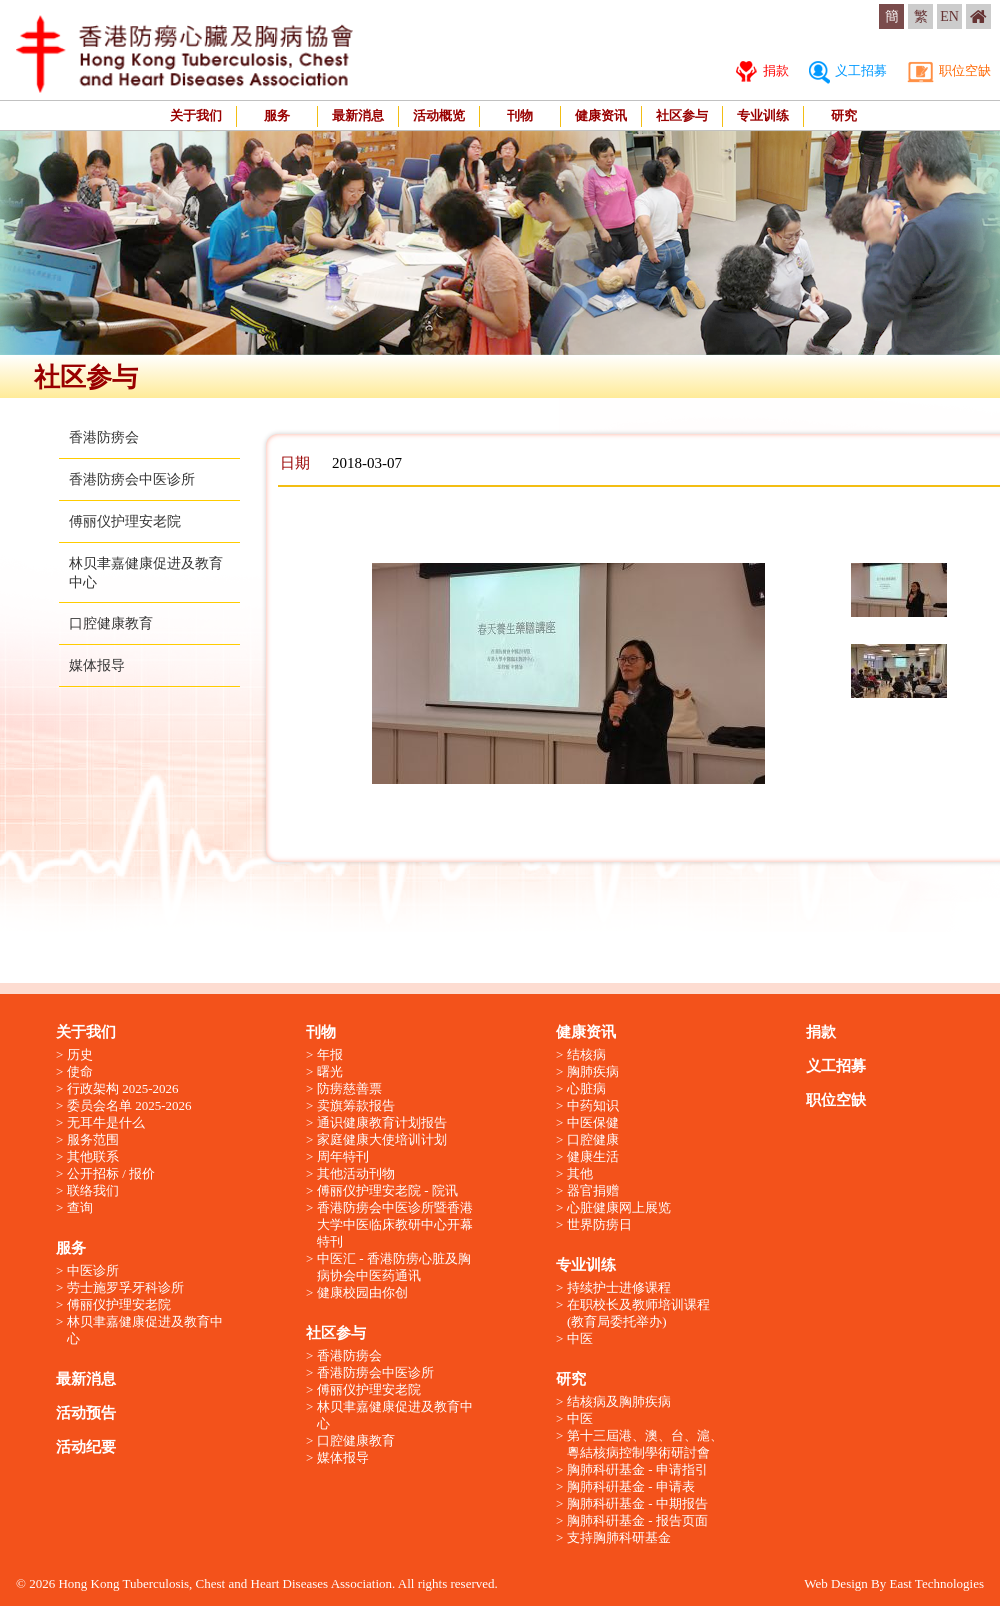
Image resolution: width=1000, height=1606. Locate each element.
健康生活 (593, 1156)
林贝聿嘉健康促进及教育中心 (145, 1330)
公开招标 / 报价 (111, 1173)
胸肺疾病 (593, 1071)
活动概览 (439, 115)
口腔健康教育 (111, 623)
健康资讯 (601, 115)
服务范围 (93, 1139)
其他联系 (93, 1156)
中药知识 (593, 1105)
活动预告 (86, 1413)
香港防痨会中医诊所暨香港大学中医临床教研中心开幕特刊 (395, 1224)
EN (949, 16)
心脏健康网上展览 (619, 1207)
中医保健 (593, 1122)
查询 (80, 1207)
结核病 (586, 1054)
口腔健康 (593, 1139)
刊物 (520, 115)
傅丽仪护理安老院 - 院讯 (387, 1190)
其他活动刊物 (356, 1173)
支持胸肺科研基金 (619, 1537)
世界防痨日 (599, 1224)
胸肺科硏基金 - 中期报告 (637, 1503)
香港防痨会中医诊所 (132, 479)
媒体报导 (97, 665)
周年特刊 (343, 1156)
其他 (580, 1173)
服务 (277, 115)
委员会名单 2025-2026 (129, 1105)
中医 (580, 1338)
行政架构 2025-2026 (123, 1088)
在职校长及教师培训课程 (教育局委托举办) (638, 1313)
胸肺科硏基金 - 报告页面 (637, 1520)
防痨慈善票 (349, 1088)
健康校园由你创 (362, 1292)
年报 (330, 1054)
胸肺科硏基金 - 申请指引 (637, 1469)
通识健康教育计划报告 (382, 1122)
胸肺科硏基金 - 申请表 (631, 1486)
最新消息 (358, 115)
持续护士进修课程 (619, 1287)
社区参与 (682, 115)
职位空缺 (949, 70)
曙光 (330, 1071)
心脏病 (586, 1088)
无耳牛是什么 (106, 1122)
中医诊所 (93, 1270)
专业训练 (763, 115)
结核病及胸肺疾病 (619, 1401)
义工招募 (848, 70)
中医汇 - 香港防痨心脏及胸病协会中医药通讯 (394, 1267)
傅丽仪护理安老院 (125, 521)
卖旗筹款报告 (356, 1105)
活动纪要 (86, 1447)
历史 (80, 1054)
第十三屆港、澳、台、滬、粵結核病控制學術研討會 (645, 1444)
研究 (844, 115)
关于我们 (196, 115)
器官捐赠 (593, 1190)
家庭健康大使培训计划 (382, 1139)
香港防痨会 (104, 437)
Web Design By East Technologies (894, 1583)
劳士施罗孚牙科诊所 (125, 1287)
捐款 (762, 70)
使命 (80, 1071)
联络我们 (93, 1190)
